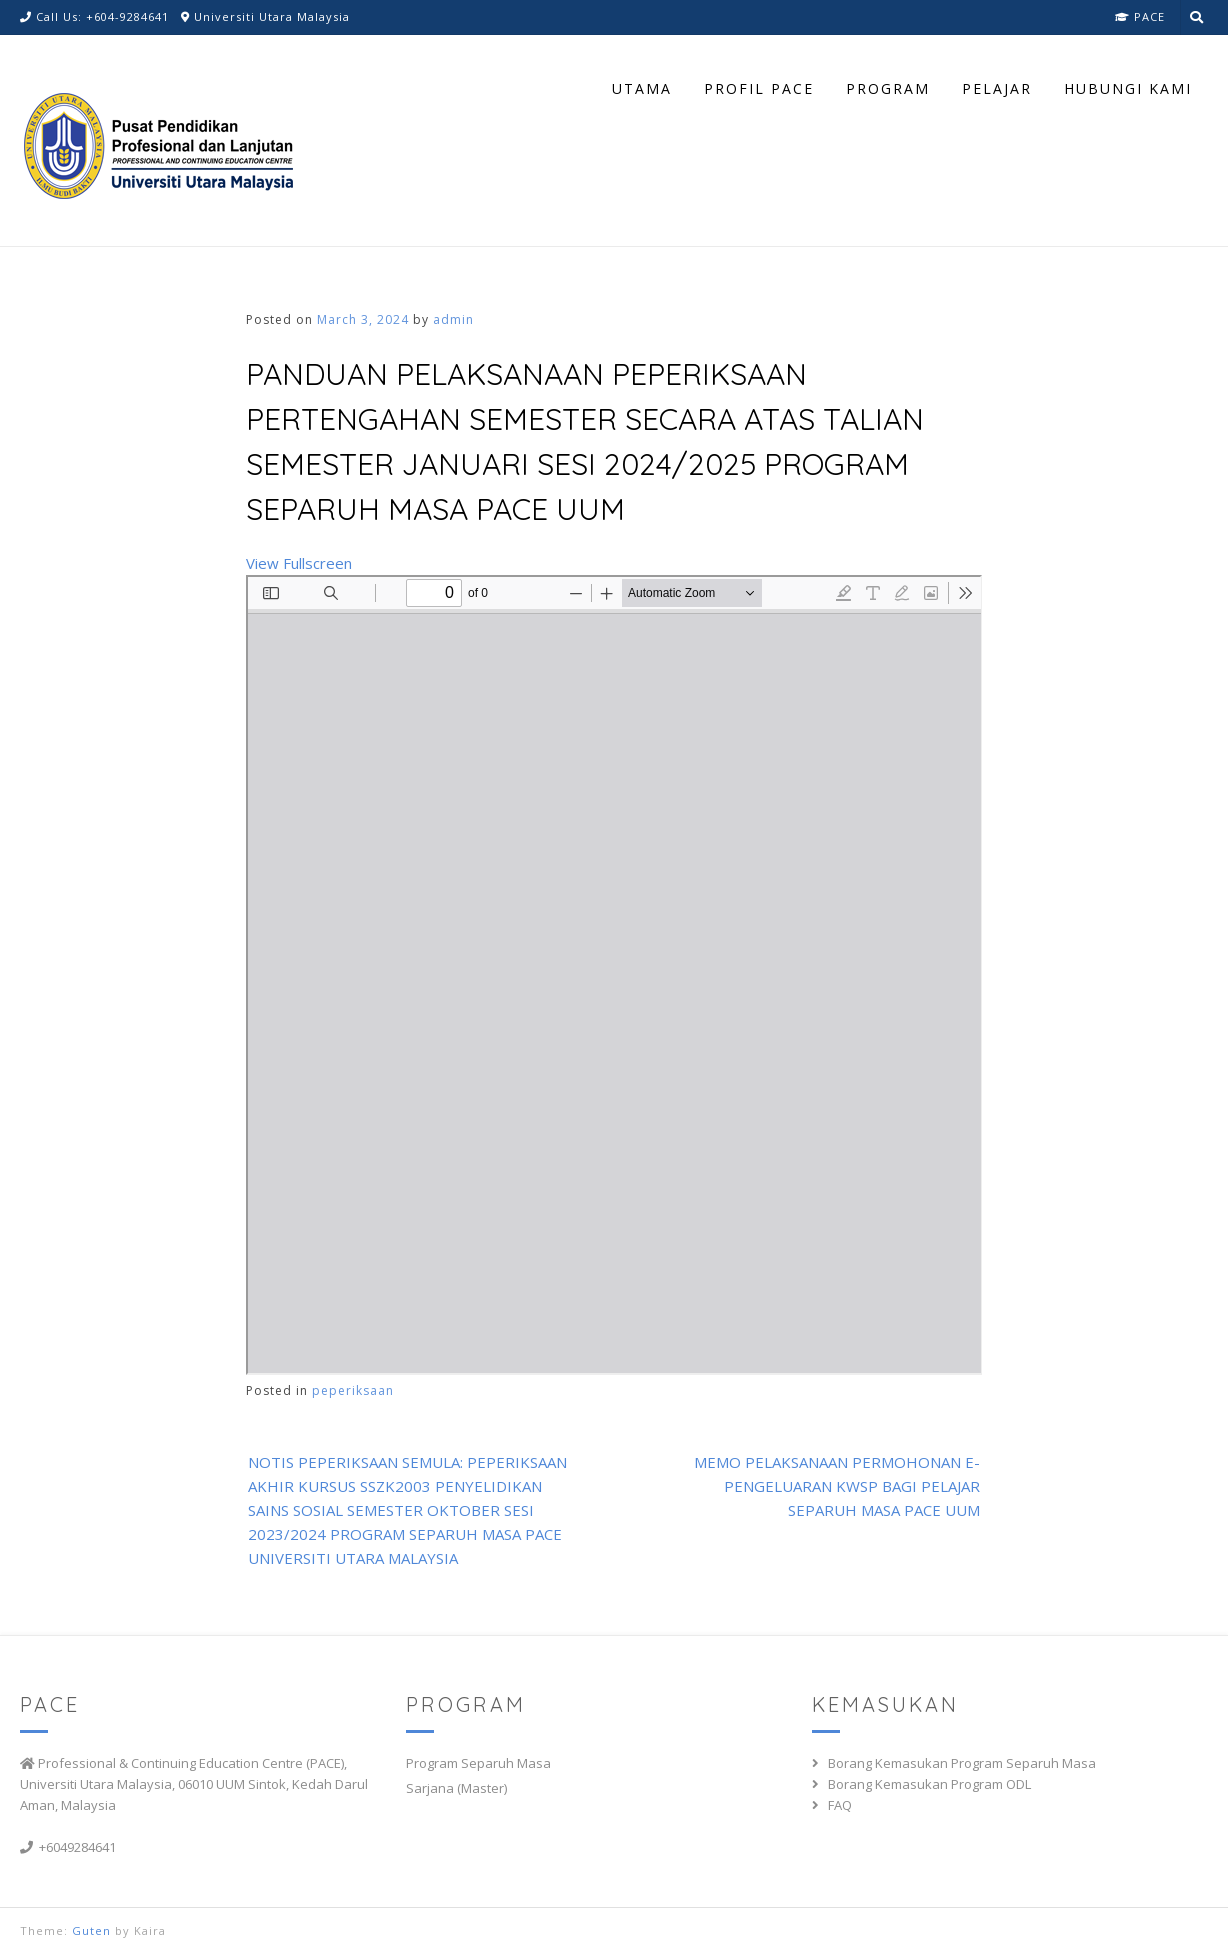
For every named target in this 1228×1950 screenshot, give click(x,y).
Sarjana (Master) (456, 1788)
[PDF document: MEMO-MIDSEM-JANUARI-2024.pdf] (614, 975)
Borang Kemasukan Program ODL (929, 1784)
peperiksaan (353, 1390)
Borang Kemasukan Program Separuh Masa (962, 1763)
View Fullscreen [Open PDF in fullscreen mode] (299, 563)
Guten (91, 1930)
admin (453, 319)
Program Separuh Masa (478, 1763)
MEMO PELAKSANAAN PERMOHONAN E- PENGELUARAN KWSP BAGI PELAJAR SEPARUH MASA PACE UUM (837, 1486)
